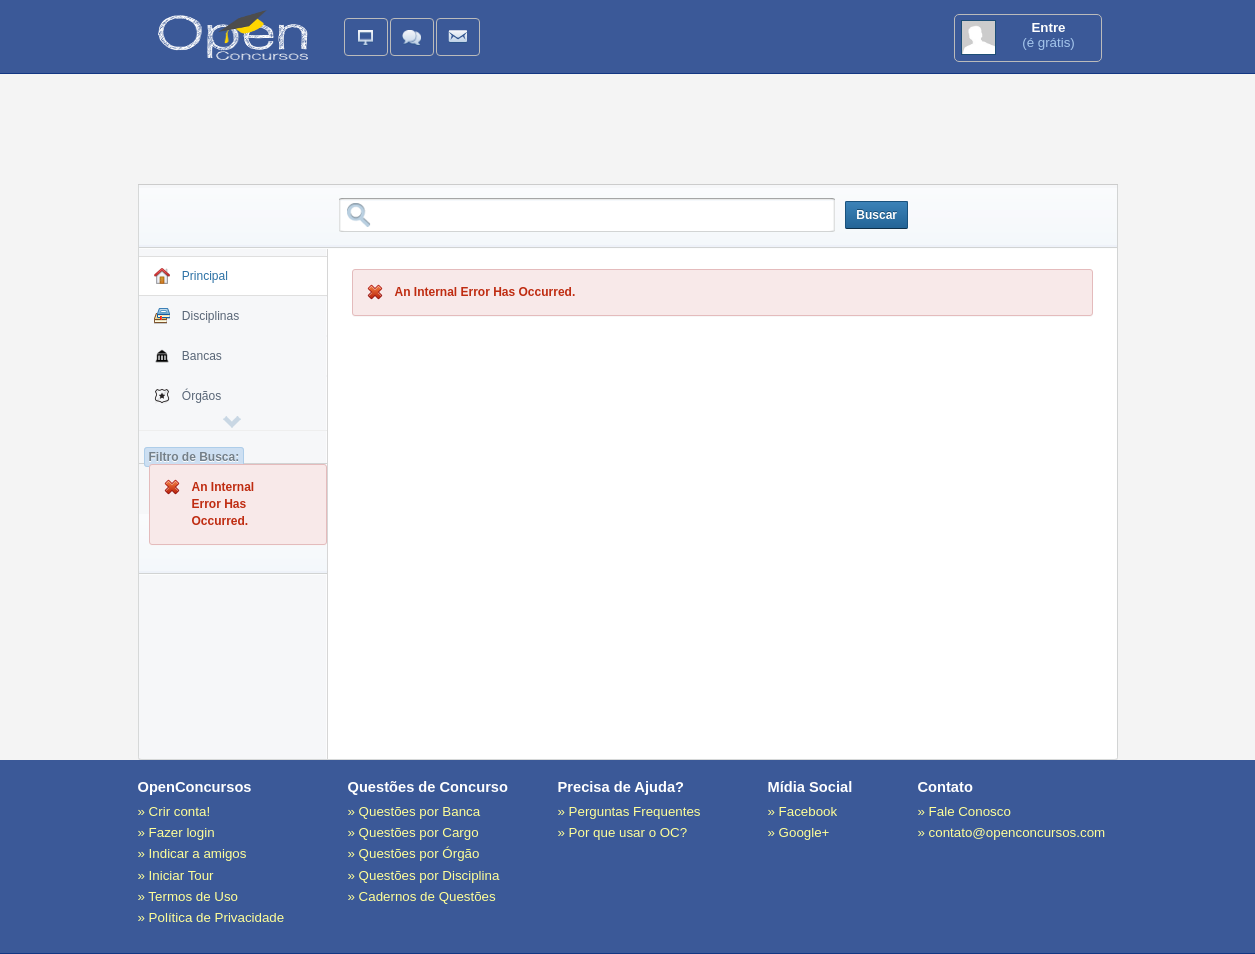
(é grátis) (1028, 37)
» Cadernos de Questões (422, 896)
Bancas (188, 358)
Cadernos (231, 478)
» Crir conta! (174, 811)
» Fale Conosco (964, 811)
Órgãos (188, 398)
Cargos (187, 438)
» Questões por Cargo (413, 832)
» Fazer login (176, 832)
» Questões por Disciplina (424, 875)
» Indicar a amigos (192, 853)
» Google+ (799, 832)
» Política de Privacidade (211, 917)
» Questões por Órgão (414, 853)
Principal (191, 278)
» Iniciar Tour (176, 875)
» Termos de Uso (188, 896)
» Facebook (803, 811)
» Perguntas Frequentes (629, 811)
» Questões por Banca (414, 811)
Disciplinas (197, 318)
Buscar (876, 215)
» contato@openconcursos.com (1012, 832)
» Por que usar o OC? (623, 832)
